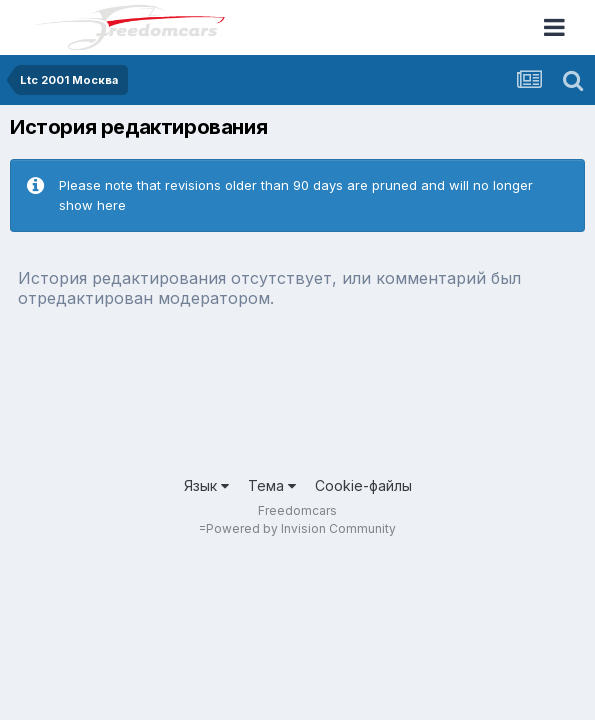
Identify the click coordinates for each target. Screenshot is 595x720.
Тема (272, 485)
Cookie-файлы (363, 485)
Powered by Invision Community (301, 528)
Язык (206, 485)
